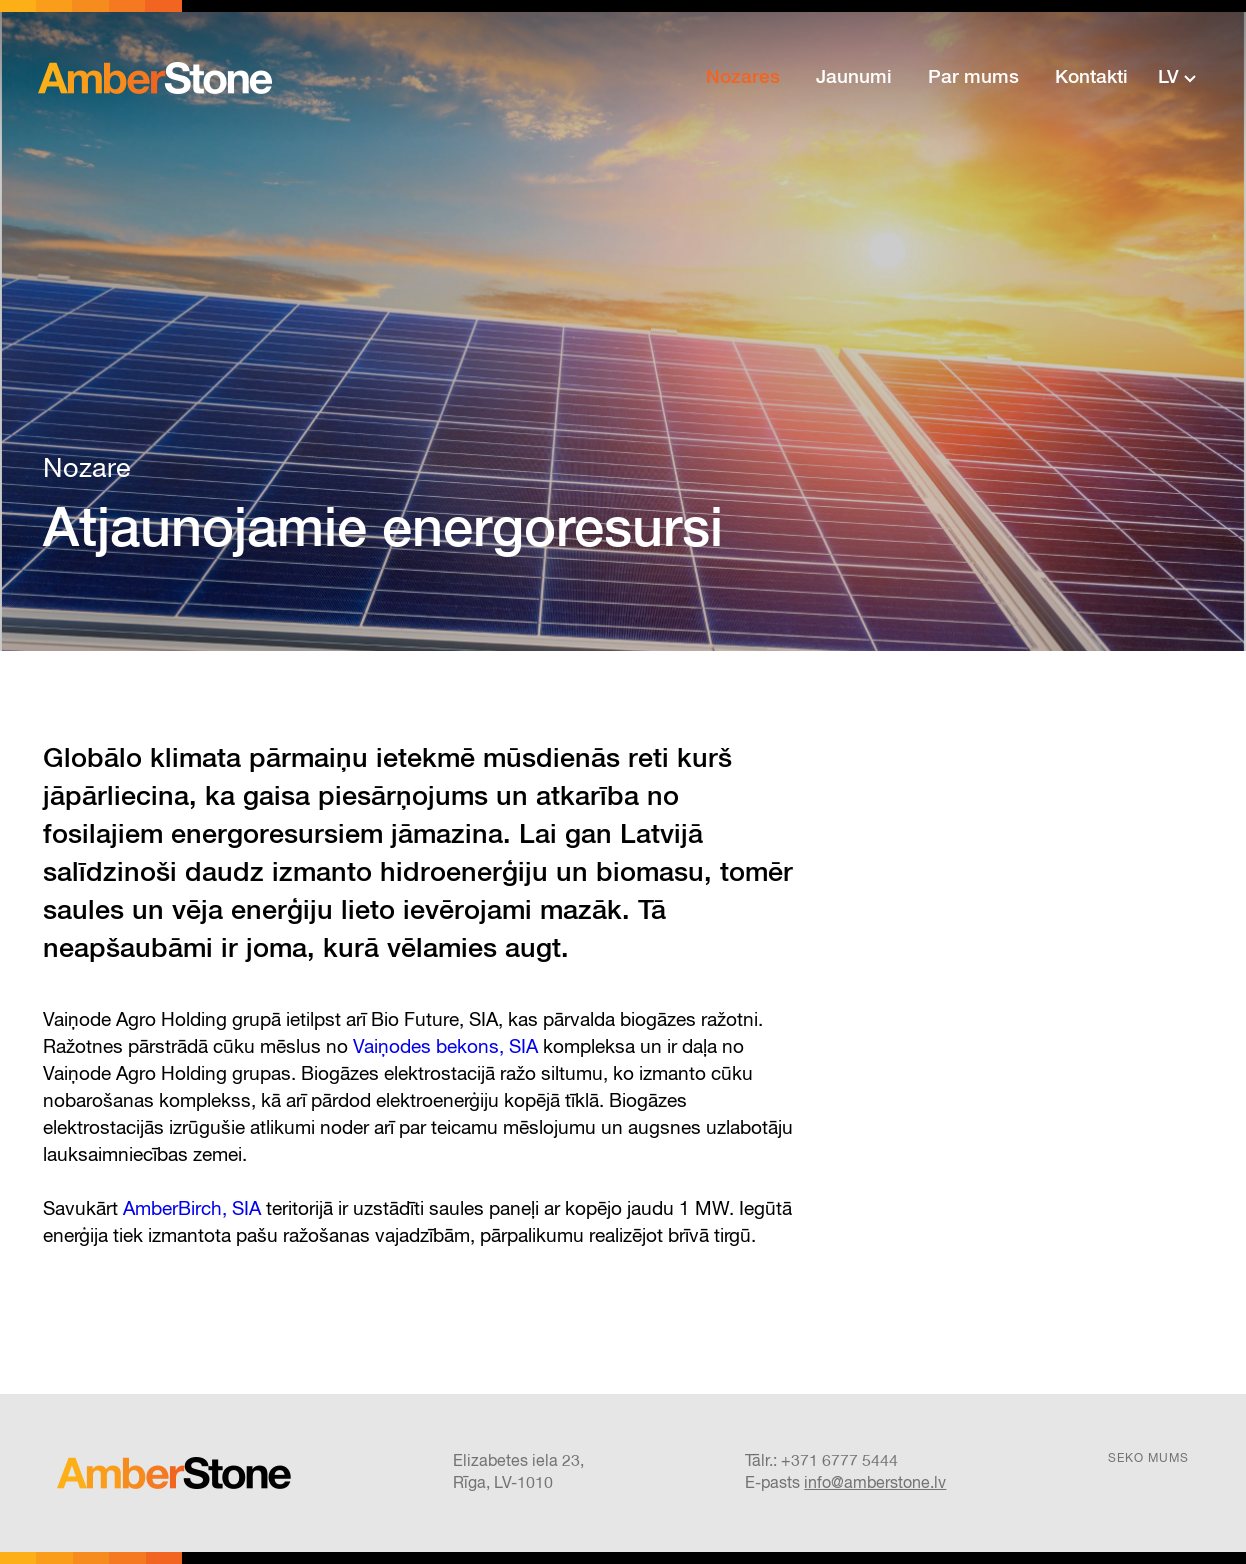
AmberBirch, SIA (192, 1209)
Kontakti (1091, 77)
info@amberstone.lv (875, 1484)
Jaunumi (854, 77)
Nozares (743, 77)
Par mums (973, 77)
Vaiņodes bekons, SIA (445, 1047)
